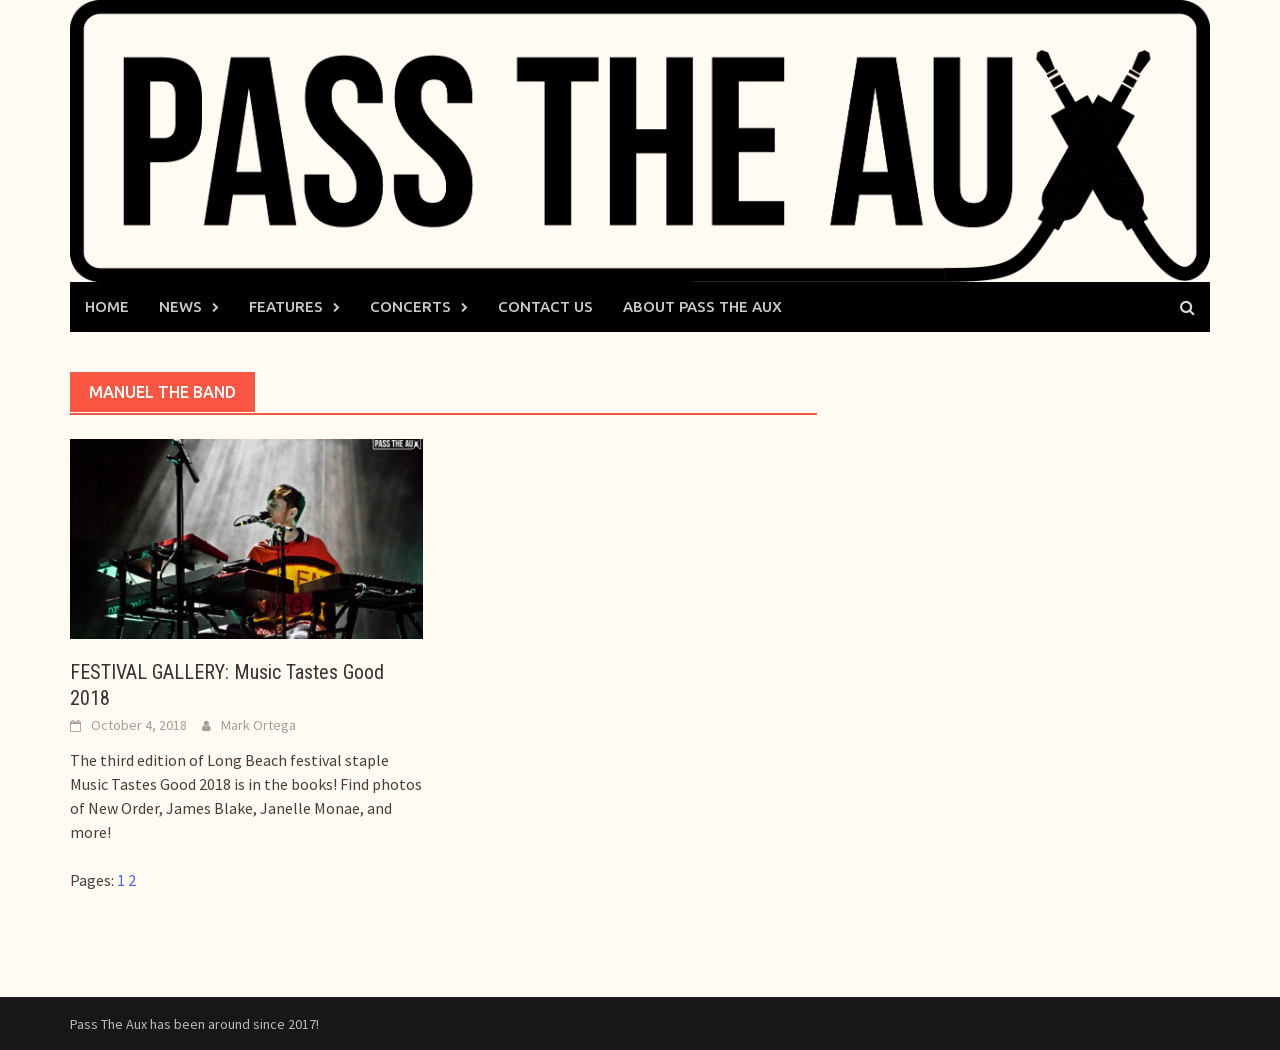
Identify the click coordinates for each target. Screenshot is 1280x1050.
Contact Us (545, 306)
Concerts (410, 306)
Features (286, 306)
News (180, 306)
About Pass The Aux (702, 306)
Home (107, 306)
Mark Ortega (258, 725)
